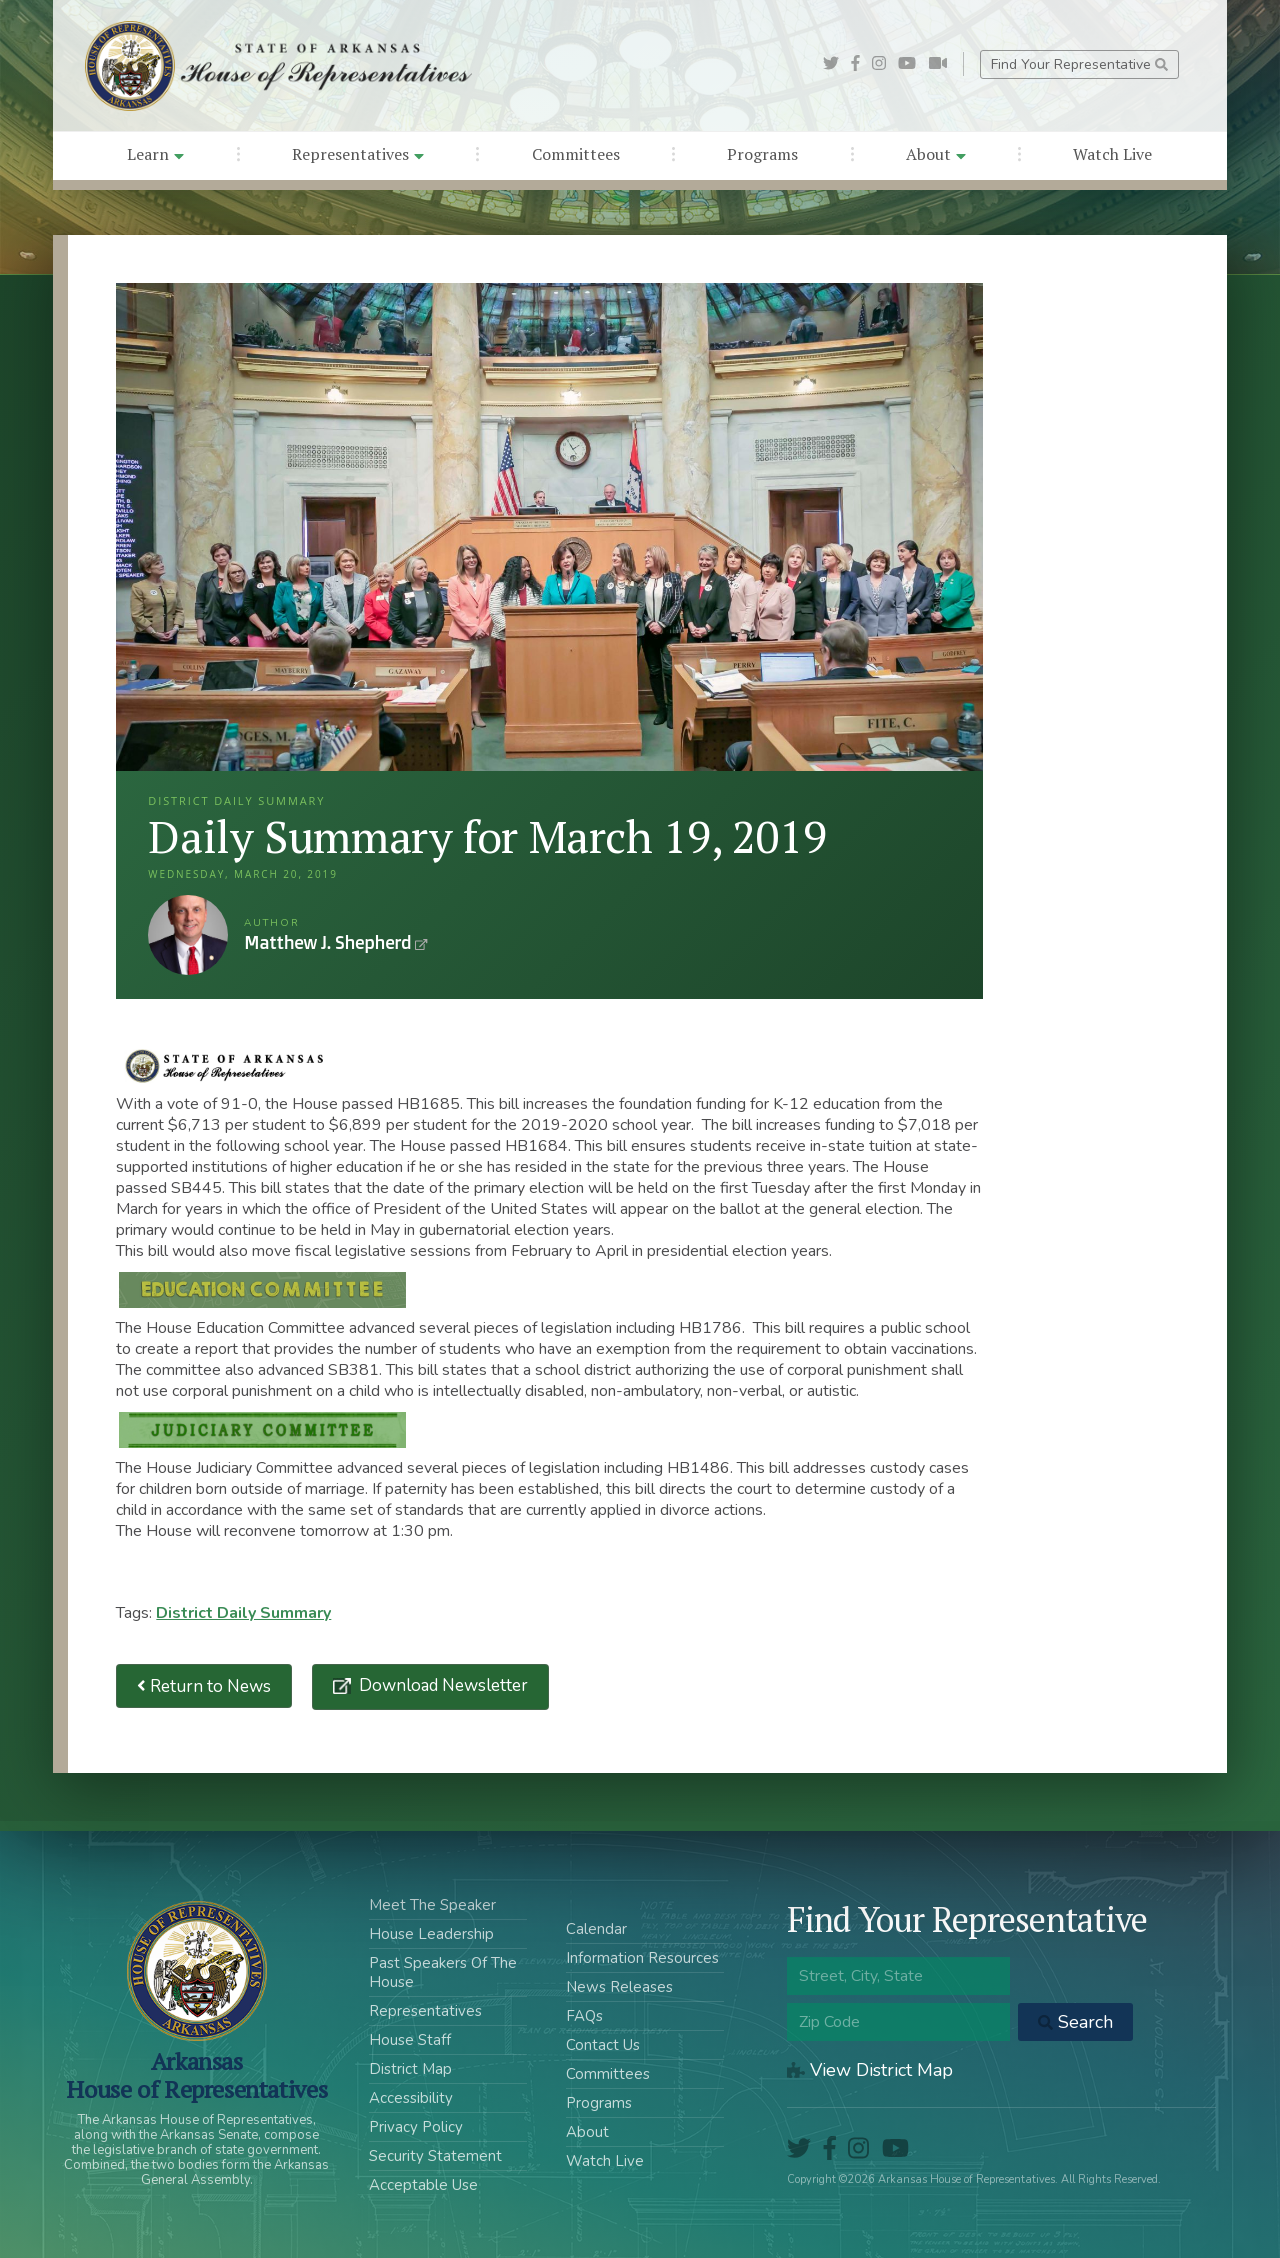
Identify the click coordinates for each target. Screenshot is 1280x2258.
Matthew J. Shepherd (188, 935)
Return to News (204, 1686)
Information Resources (642, 1958)
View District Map (870, 2070)
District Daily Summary (243, 1613)
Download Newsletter (441, 1685)
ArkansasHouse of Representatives (196, 2075)
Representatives (358, 154)
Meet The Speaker (432, 1905)
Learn (155, 154)
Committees (576, 154)
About (936, 154)
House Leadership (431, 1934)
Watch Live (1112, 154)
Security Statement (435, 2156)
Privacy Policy (416, 2127)
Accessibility (411, 2098)
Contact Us (603, 2045)
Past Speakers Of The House (443, 1972)
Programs (762, 154)
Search (1075, 2022)
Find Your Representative (1079, 64)
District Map (410, 2069)
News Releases (619, 1987)
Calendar (596, 1929)
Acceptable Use (423, 2185)
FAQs (584, 2016)
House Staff (410, 2040)
